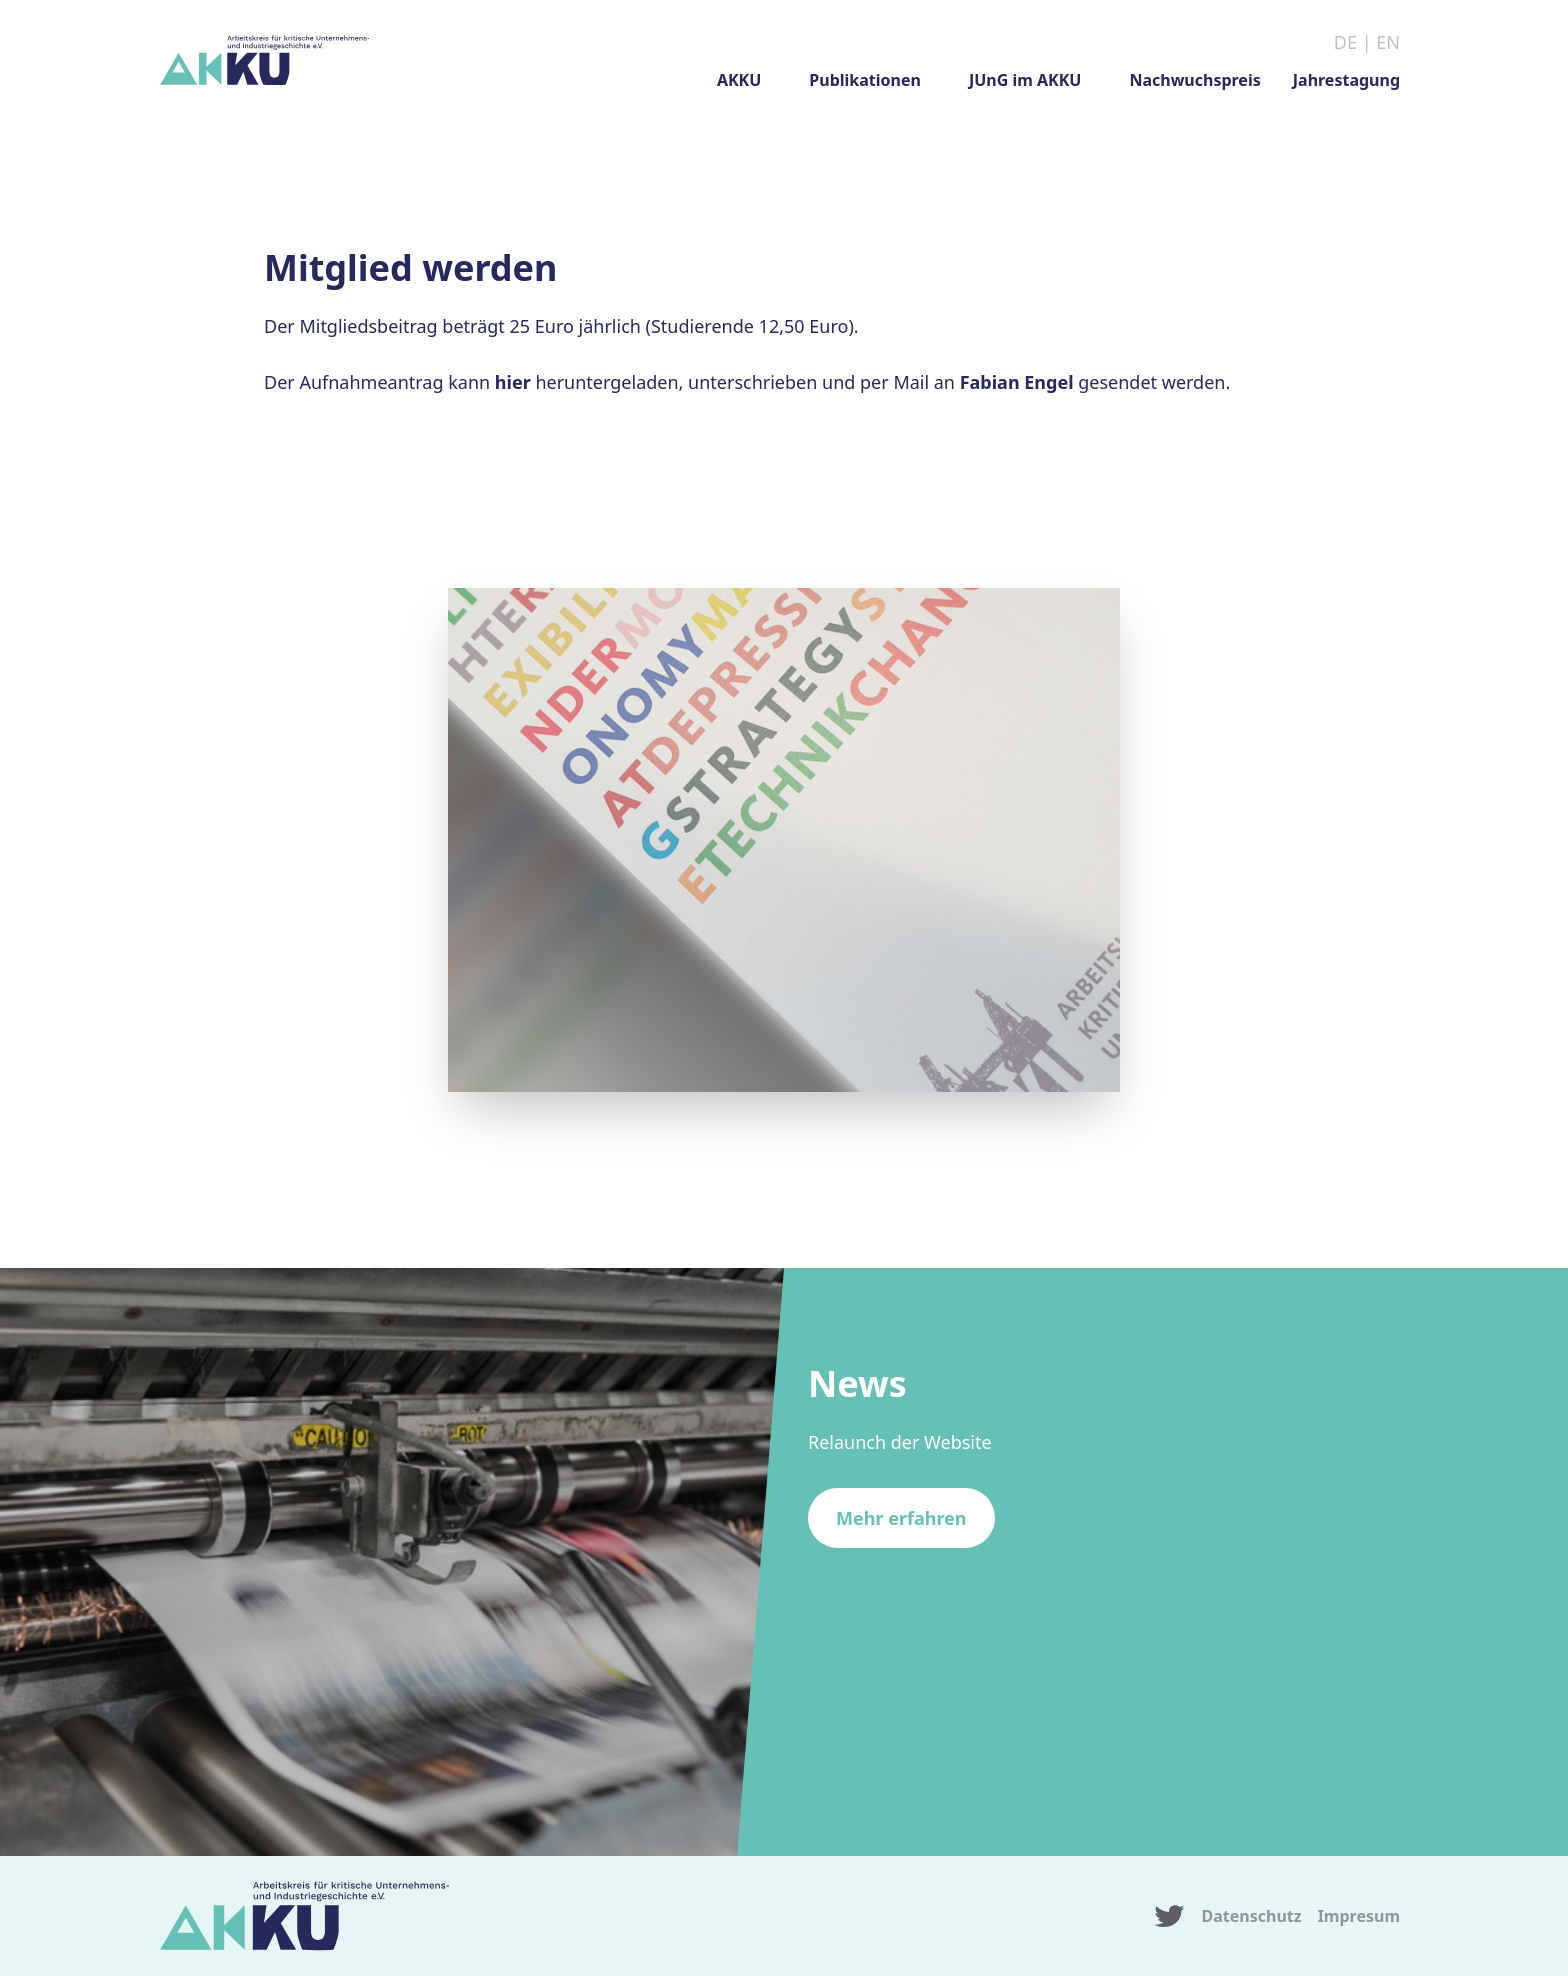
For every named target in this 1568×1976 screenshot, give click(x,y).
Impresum (1359, 1916)
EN (1388, 42)
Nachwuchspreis (1194, 80)
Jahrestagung (1346, 80)
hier (513, 382)
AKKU (739, 80)
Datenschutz (1252, 1916)
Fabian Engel (1017, 382)
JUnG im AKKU (1025, 80)
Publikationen (865, 80)
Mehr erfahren (901, 1518)
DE (1345, 42)
